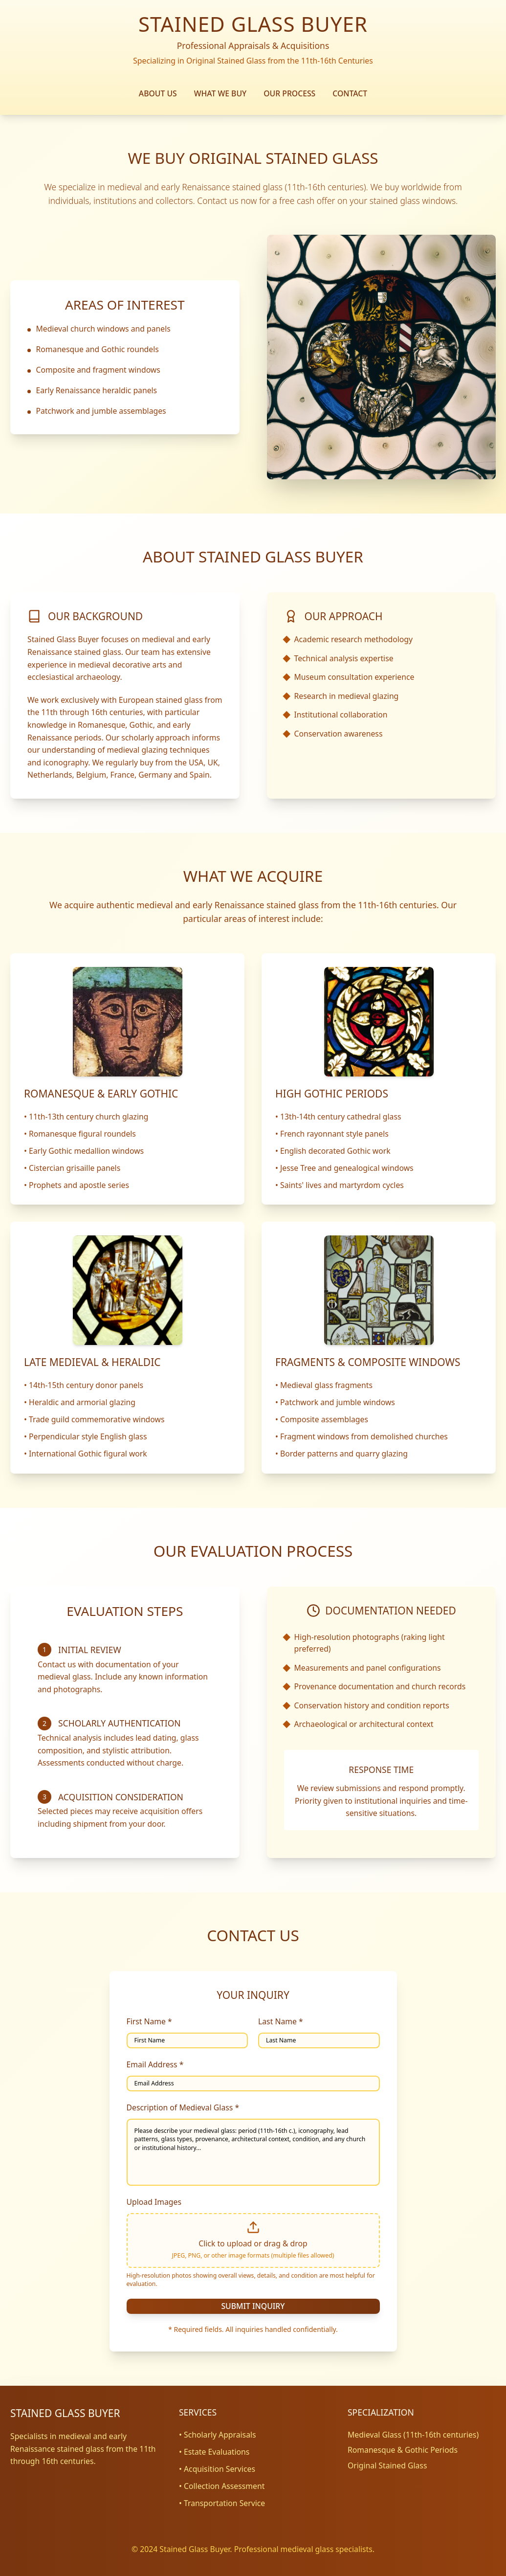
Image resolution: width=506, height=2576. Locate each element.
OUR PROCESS (289, 93)
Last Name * (280, 2021)
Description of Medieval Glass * (183, 2107)
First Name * (149, 2021)
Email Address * (155, 2064)
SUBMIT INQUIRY (253, 2306)
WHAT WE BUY (220, 93)
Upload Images (154, 2201)
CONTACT (349, 93)
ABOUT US (158, 93)
